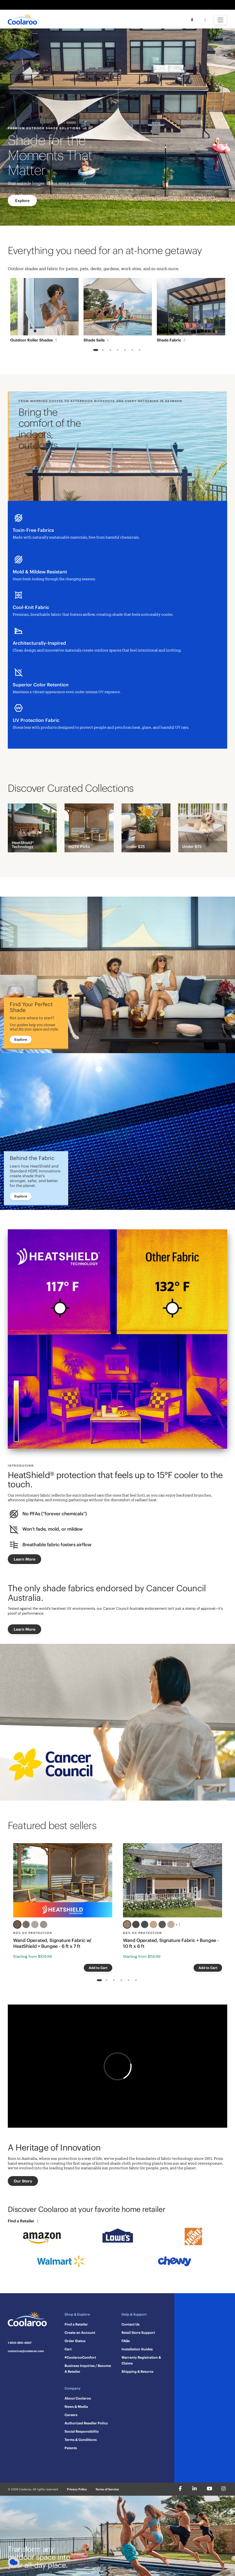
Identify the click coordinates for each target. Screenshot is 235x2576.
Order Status (75, 2341)
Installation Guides (137, 2349)
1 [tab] (95, 350)
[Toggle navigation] (220, 20)
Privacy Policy (77, 2489)
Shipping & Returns (137, 2371)
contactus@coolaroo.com (26, 2351)
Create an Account (80, 2332)
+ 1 (178, 1924)
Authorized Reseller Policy (86, 2423)
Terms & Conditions (81, 2440)
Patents (71, 2448)
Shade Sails (97, 340)
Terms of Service (107, 2489)
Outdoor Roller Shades (34, 340)
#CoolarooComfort (80, 2357)
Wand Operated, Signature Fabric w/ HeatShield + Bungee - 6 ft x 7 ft (52, 1943)
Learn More (24, 1559)
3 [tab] (110, 350)
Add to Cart (98, 1968)
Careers (71, 2415)
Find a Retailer (24, 2220)
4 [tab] (117, 350)
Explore (22, 200)
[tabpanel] (44, 311)
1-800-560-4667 (20, 2342)
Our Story (23, 2181)
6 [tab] (132, 350)
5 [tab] (124, 350)
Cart (68, 2349)
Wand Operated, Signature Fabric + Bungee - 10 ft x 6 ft (171, 1943)
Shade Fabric (172, 340)
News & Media (76, 2406)
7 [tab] (139, 350)
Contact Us (131, 2324)
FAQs (126, 2341)
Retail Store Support (138, 2332)
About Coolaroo (78, 2398)
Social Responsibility (82, 2431)
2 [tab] (102, 350)
